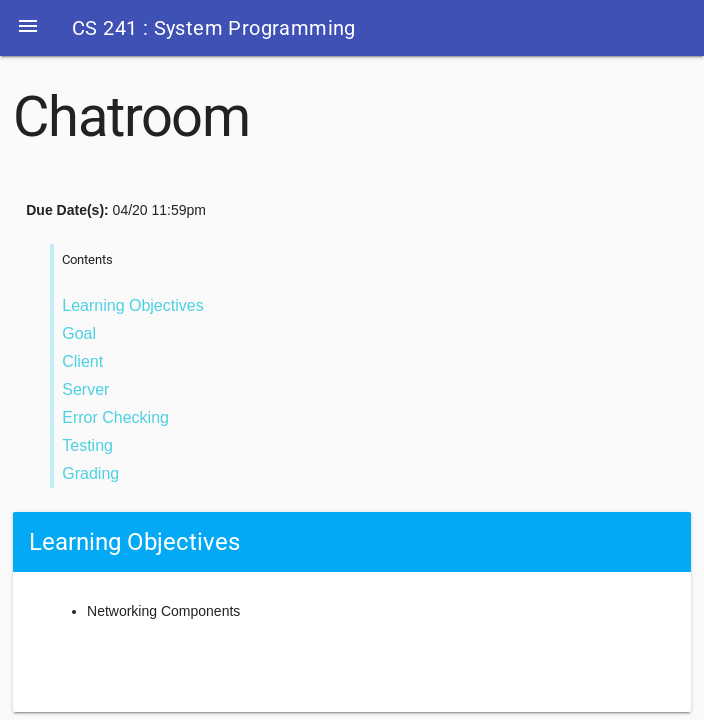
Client (82, 361)
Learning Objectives (132, 305)
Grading (90, 473)
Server (85, 389)
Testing (87, 445)
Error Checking (115, 417)
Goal (79, 333)
